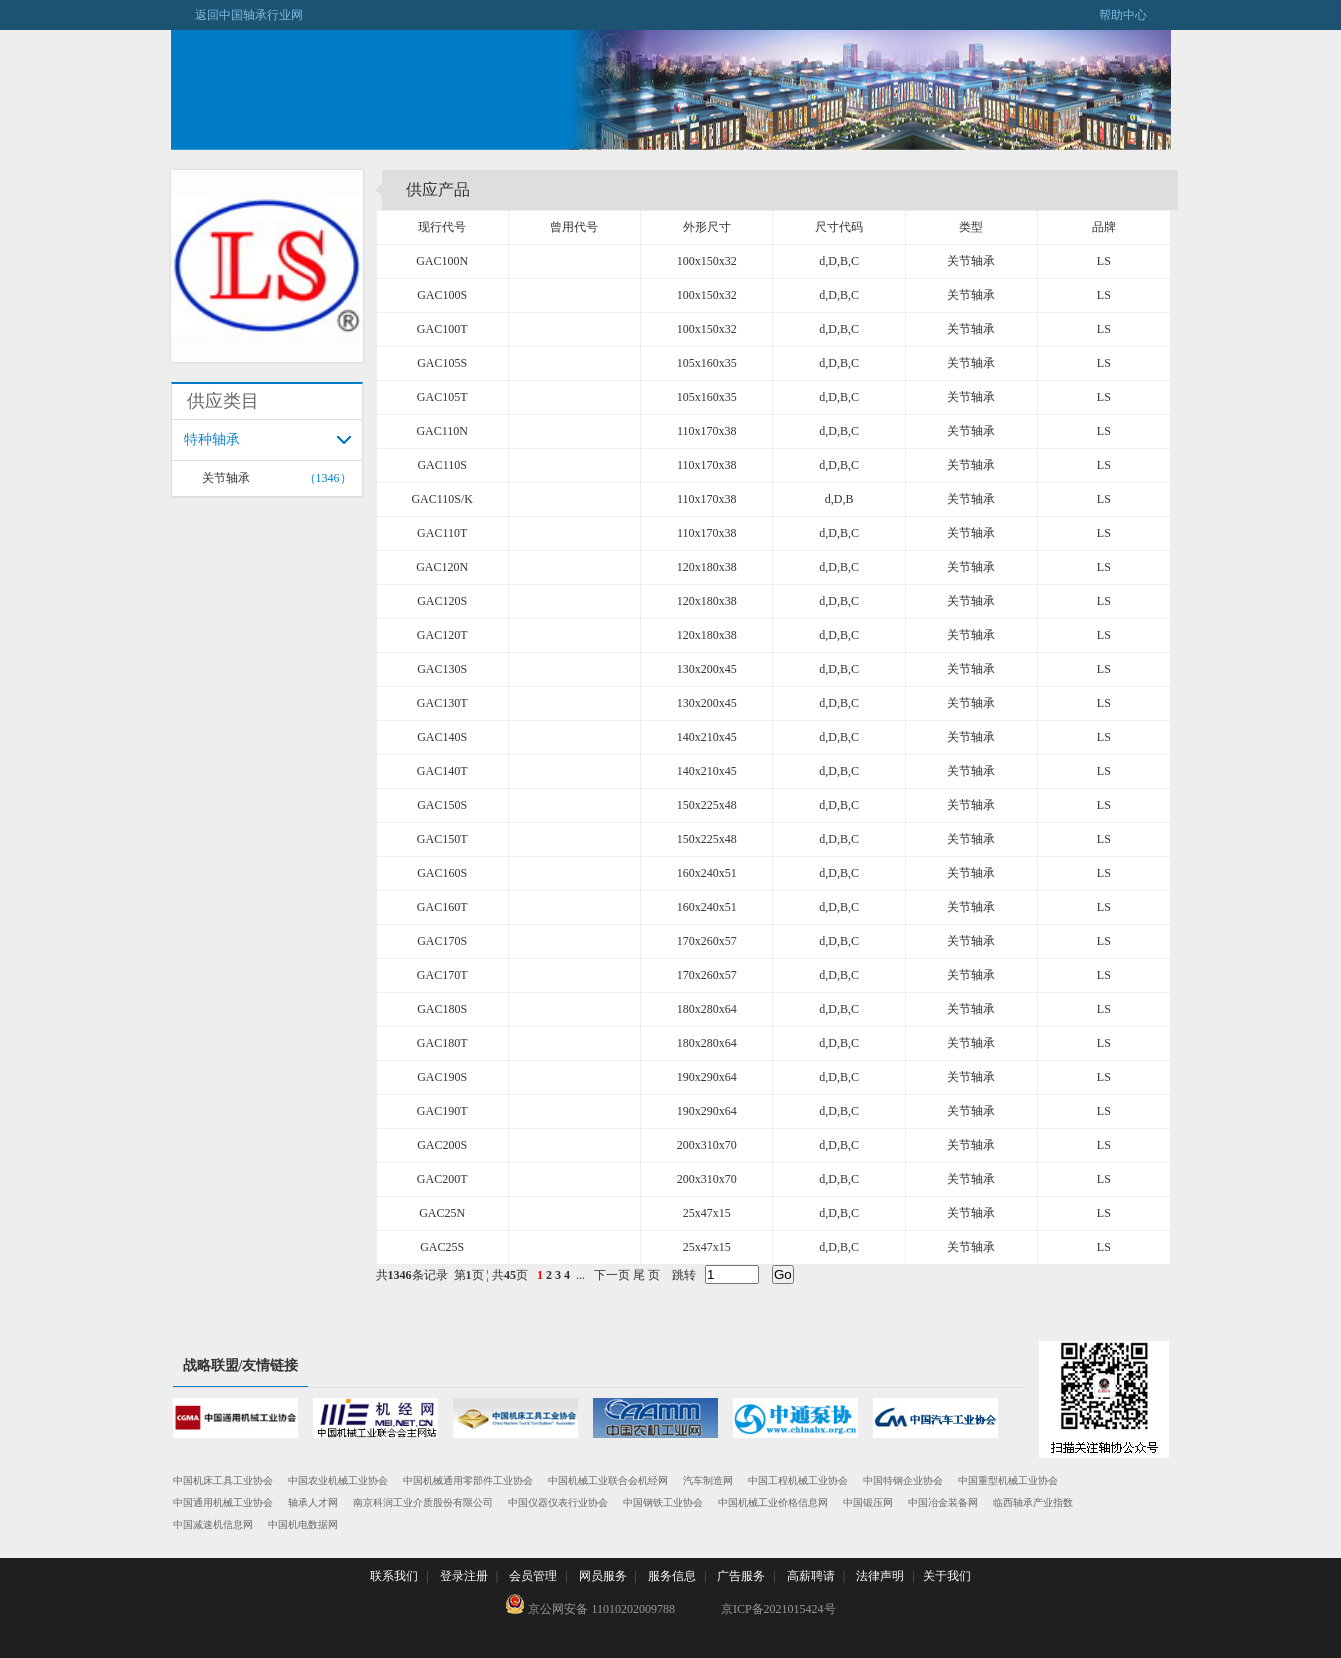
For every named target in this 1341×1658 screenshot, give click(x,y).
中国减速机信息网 (213, 1524)
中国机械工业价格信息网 (773, 1502)
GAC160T (442, 907)
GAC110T (442, 533)
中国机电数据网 (303, 1524)
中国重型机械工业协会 (1008, 1480)
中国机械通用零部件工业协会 (468, 1480)
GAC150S (442, 805)
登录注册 (464, 1576)
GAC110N (442, 431)
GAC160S (442, 873)
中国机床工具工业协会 (223, 1480)
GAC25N (442, 1213)
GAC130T (442, 703)
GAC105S (442, 363)
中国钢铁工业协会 (663, 1502)
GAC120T (442, 635)
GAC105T (442, 397)
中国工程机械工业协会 (798, 1480)
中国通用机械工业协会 (223, 1502)
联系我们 (394, 1576)
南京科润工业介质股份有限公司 (423, 1502)
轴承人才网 (313, 1502)
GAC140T (442, 771)
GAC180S (442, 1009)
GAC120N (442, 567)
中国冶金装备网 (943, 1502)
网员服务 (603, 1576)
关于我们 (947, 1576)
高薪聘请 (811, 1576)
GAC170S (442, 941)
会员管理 (533, 1576)
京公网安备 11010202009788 (590, 1605)
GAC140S (442, 737)
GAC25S (442, 1247)
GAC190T (442, 1111)
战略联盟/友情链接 (241, 1365)
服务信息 (672, 1576)
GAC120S (442, 601)
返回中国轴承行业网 (237, 15)
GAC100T (442, 329)
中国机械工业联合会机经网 (608, 1480)
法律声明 (880, 1576)
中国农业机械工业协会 (338, 1480)
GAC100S (442, 295)
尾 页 (646, 1275)
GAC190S (442, 1077)
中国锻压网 (868, 1502)
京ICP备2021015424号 (778, 1609)
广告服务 (741, 1576)
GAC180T (442, 1043)
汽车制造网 (708, 1480)
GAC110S (442, 465)
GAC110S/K (442, 499)
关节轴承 (226, 478)
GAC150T (442, 839)
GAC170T (442, 975)
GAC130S (442, 669)
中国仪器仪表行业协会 (558, 1502)
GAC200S (442, 1145)
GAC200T (442, 1179)
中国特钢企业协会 (903, 1480)
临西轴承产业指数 (1033, 1502)
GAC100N (442, 261)
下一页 (612, 1275)
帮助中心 (1135, 15)
